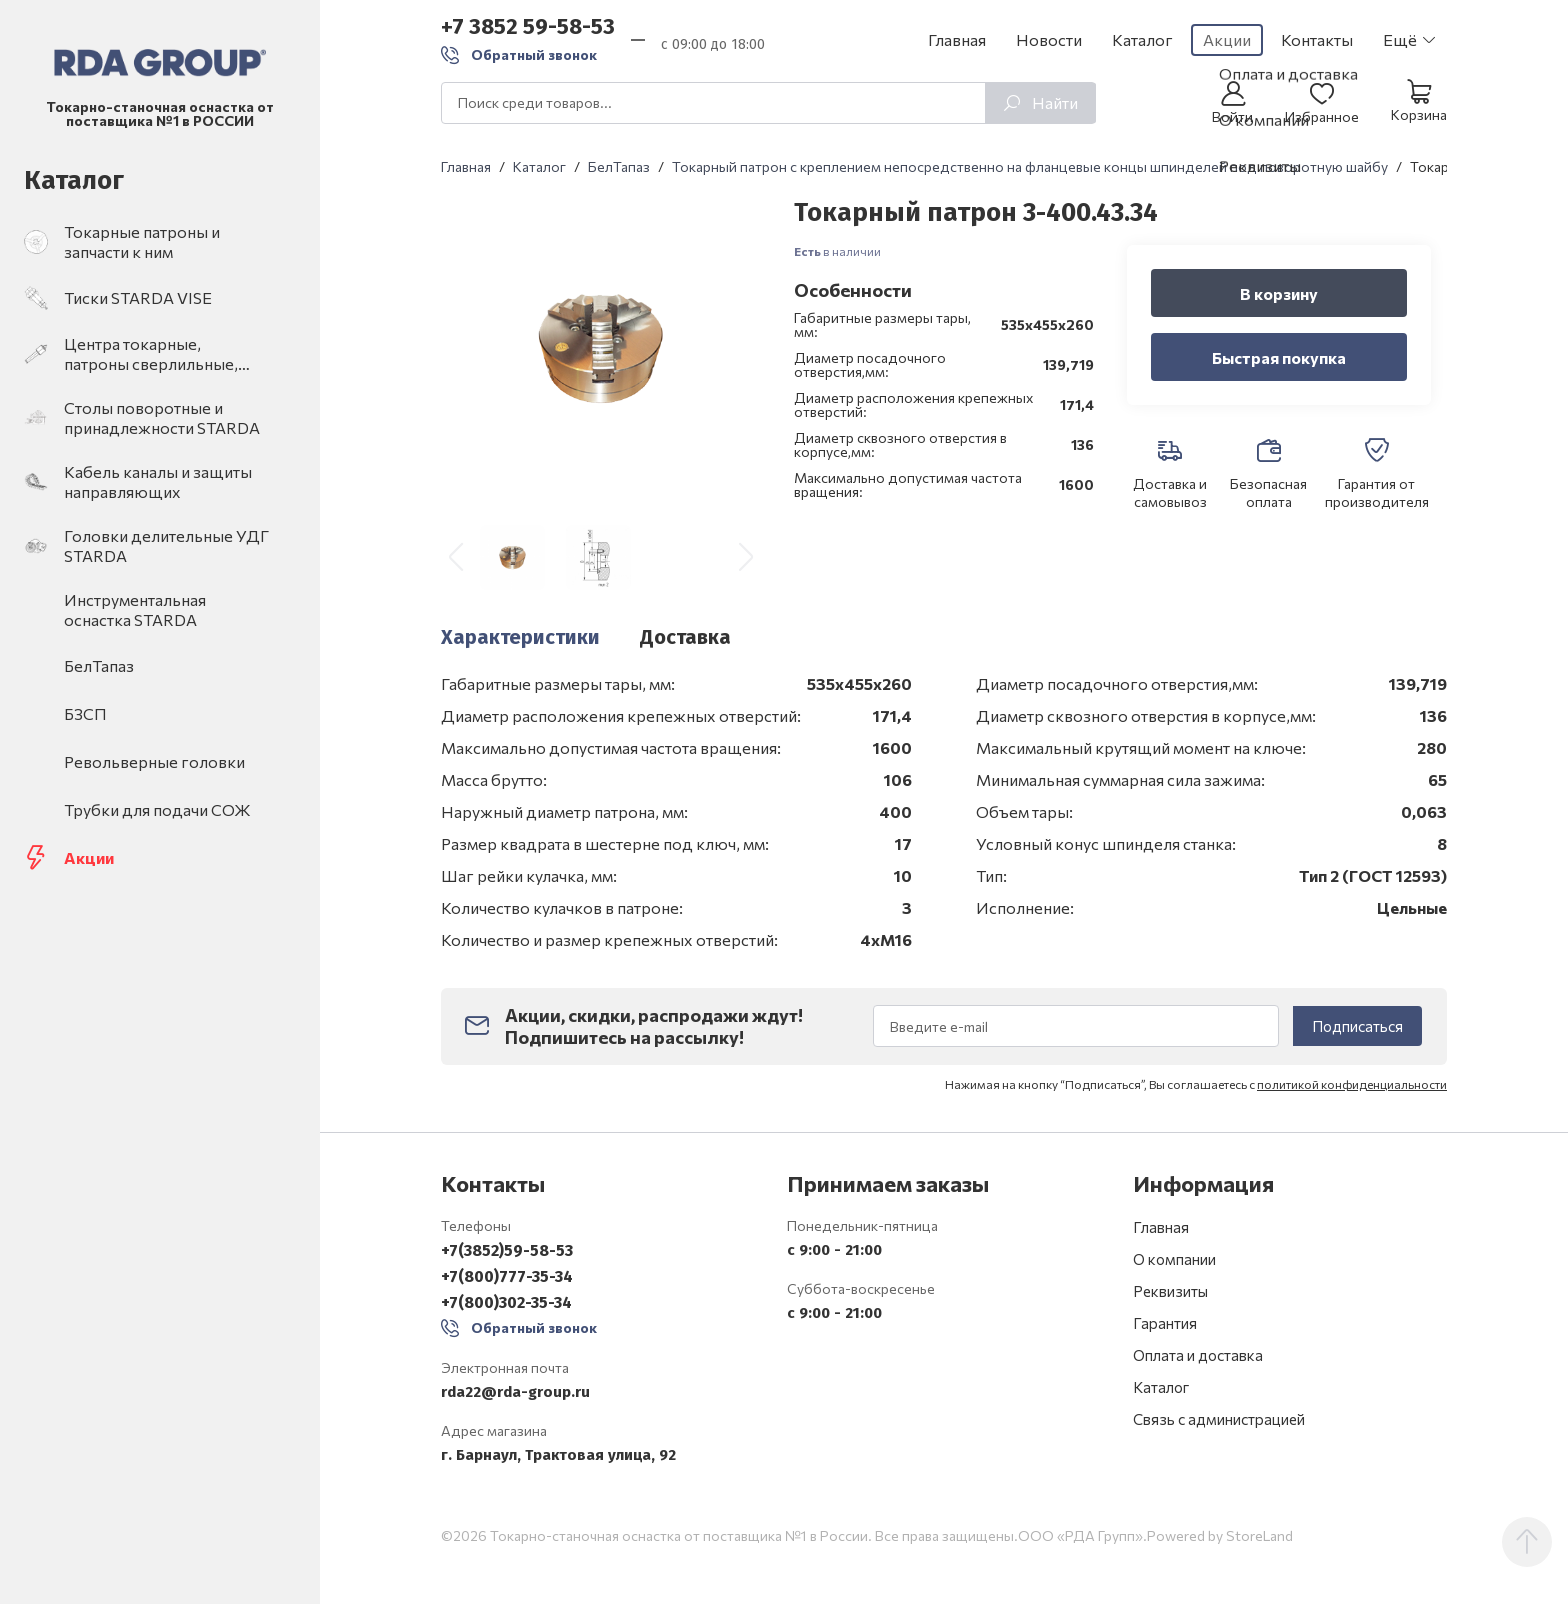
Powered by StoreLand (1220, 1563)
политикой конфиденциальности (1352, 1104)
